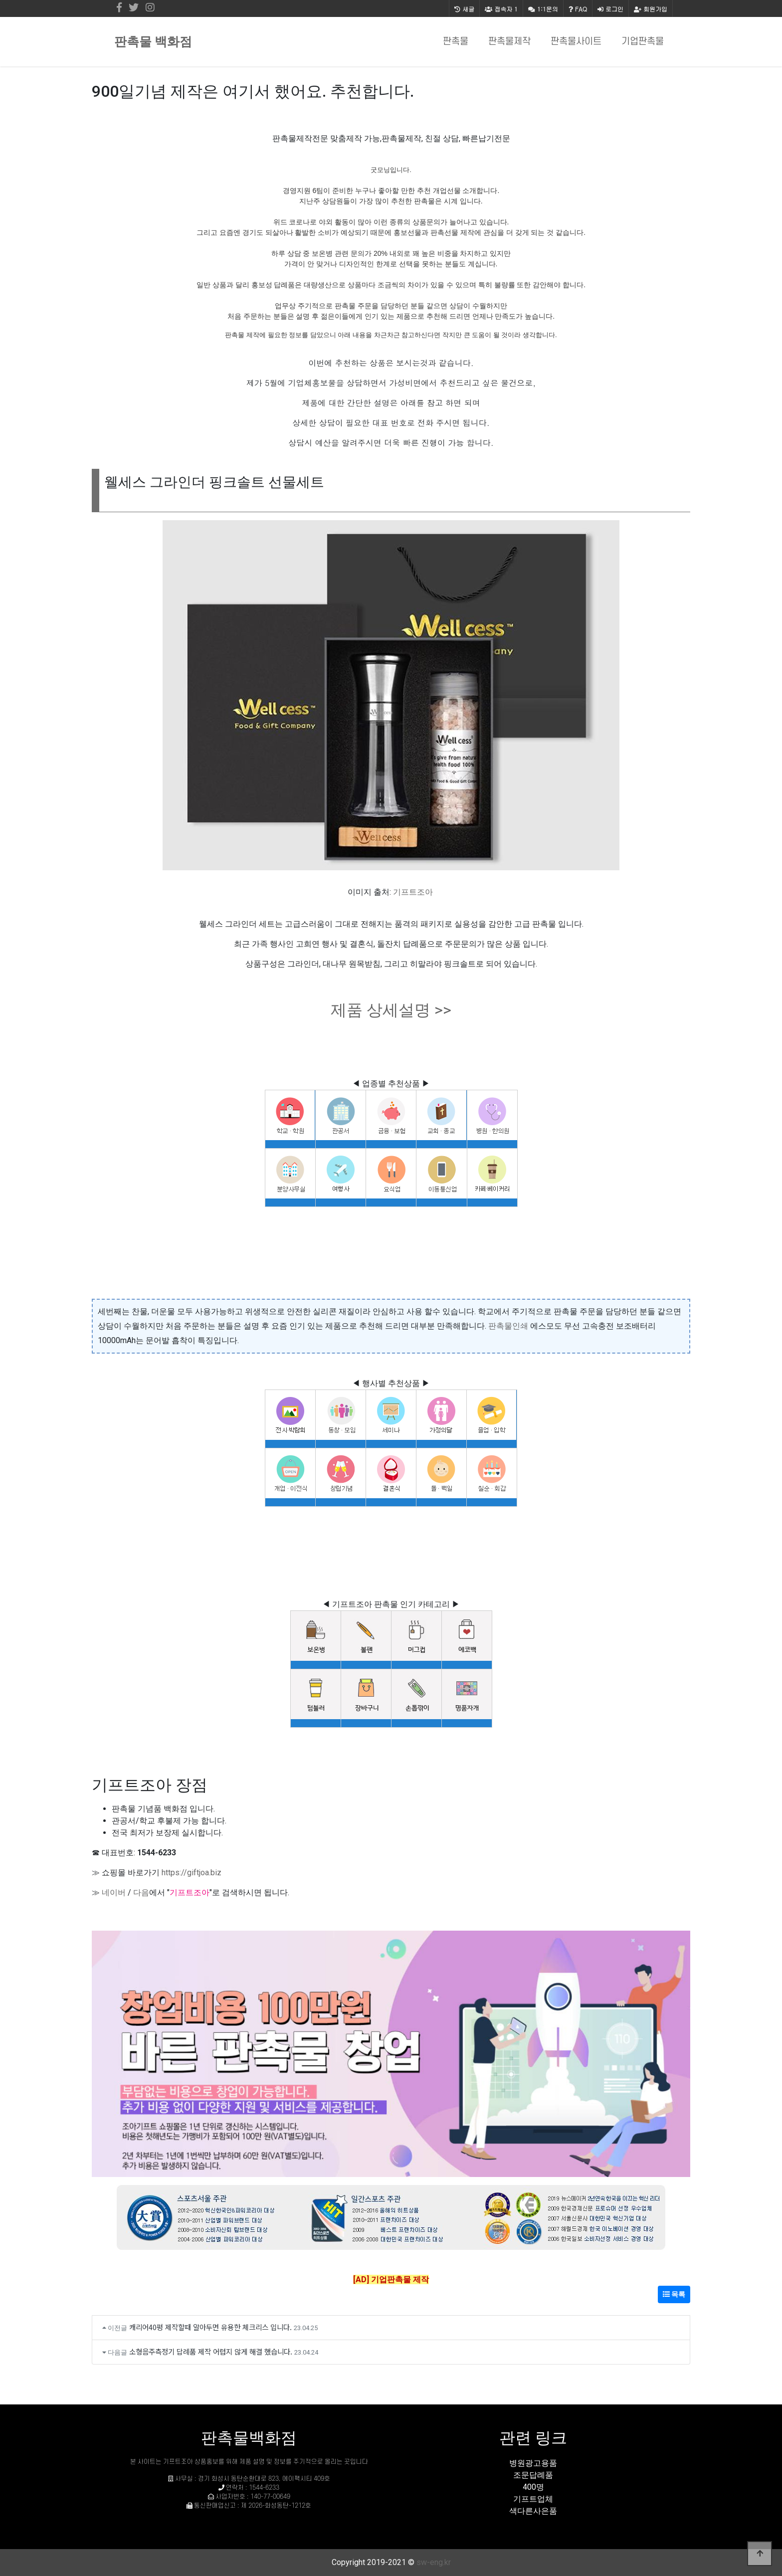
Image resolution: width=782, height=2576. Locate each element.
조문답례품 (533, 2475)
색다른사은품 (533, 2511)
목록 (674, 2294)
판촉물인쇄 (508, 1326)
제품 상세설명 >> (391, 1009)
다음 (141, 1892)
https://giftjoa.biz (191, 1872)
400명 (533, 2487)
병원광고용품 (533, 2463)
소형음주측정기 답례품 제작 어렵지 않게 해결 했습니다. (210, 2351)
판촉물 (455, 41)
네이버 (114, 1892)
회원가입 (650, 8)
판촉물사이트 (576, 41)
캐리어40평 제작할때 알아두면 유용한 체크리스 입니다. (210, 2327)
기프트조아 (413, 892)
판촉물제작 (509, 41)
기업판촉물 (642, 41)
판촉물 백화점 (153, 41)
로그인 (610, 8)
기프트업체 (533, 2499)
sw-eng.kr (433, 2562)
